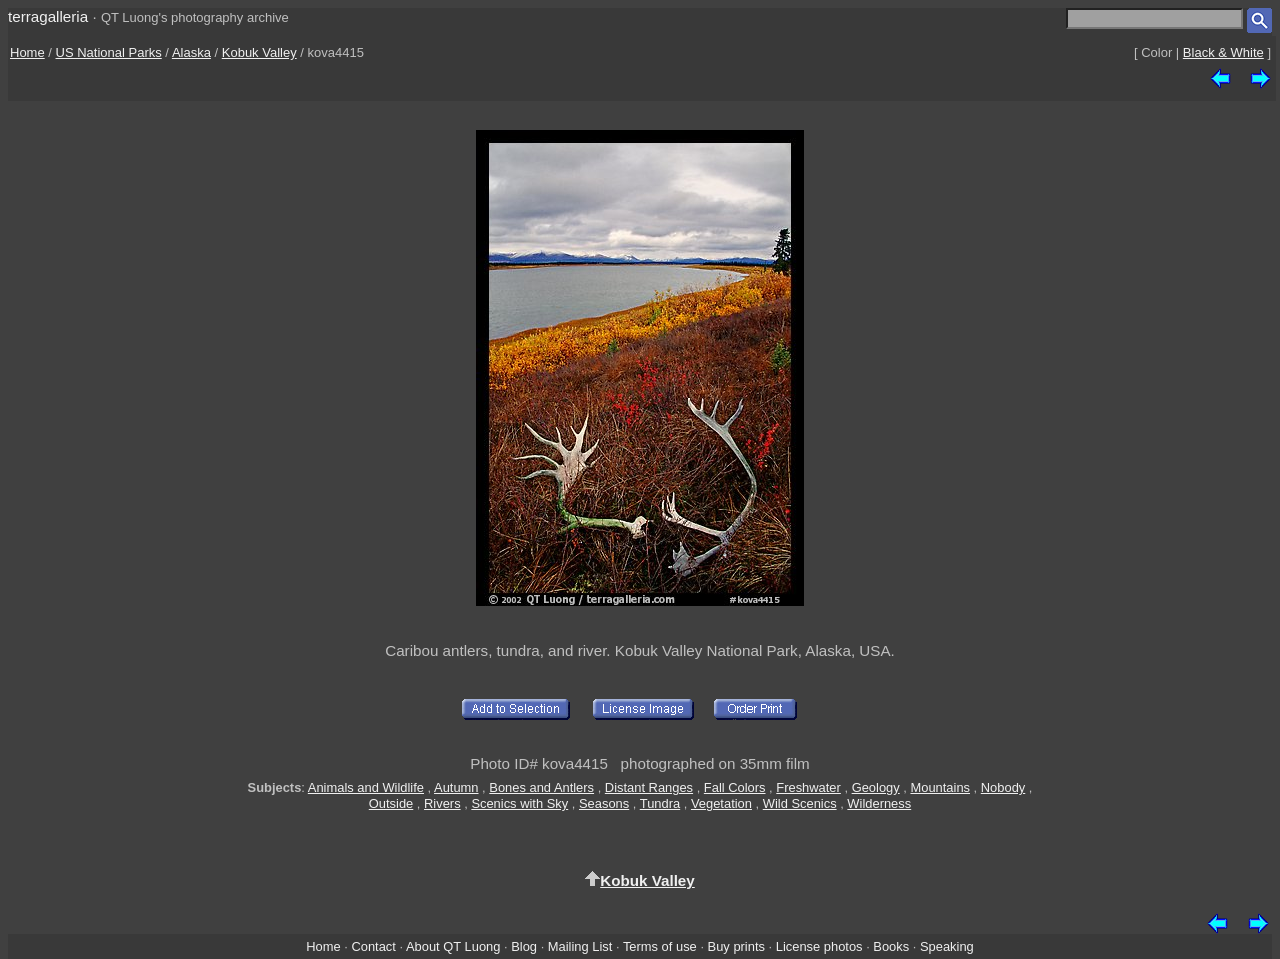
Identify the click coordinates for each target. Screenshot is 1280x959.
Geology (876, 787)
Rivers (442, 803)
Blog (524, 946)
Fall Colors (735, 787)
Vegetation (721, 803)
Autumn (456, 787)
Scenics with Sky (519, 803)
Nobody (1003, 787)
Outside (391, 803)
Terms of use (660, 946)
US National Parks (109, 52)
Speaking (947, 946)
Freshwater (808, 787)
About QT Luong (453, 946)
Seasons (604, 803)
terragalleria (48, 16)
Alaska (191, 52)
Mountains (940, 787)
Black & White (1223, 52)
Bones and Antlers (541, 787)
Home (27, 52)
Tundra (660, 803)
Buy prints (736, 946)
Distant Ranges (649, 787)
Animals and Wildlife (366, 787)
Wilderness (879, 803)
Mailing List (580, 946)
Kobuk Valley (259, 52)
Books (891, 946)
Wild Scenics (800, 803)
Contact (373, 946)
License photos (819, 946)
